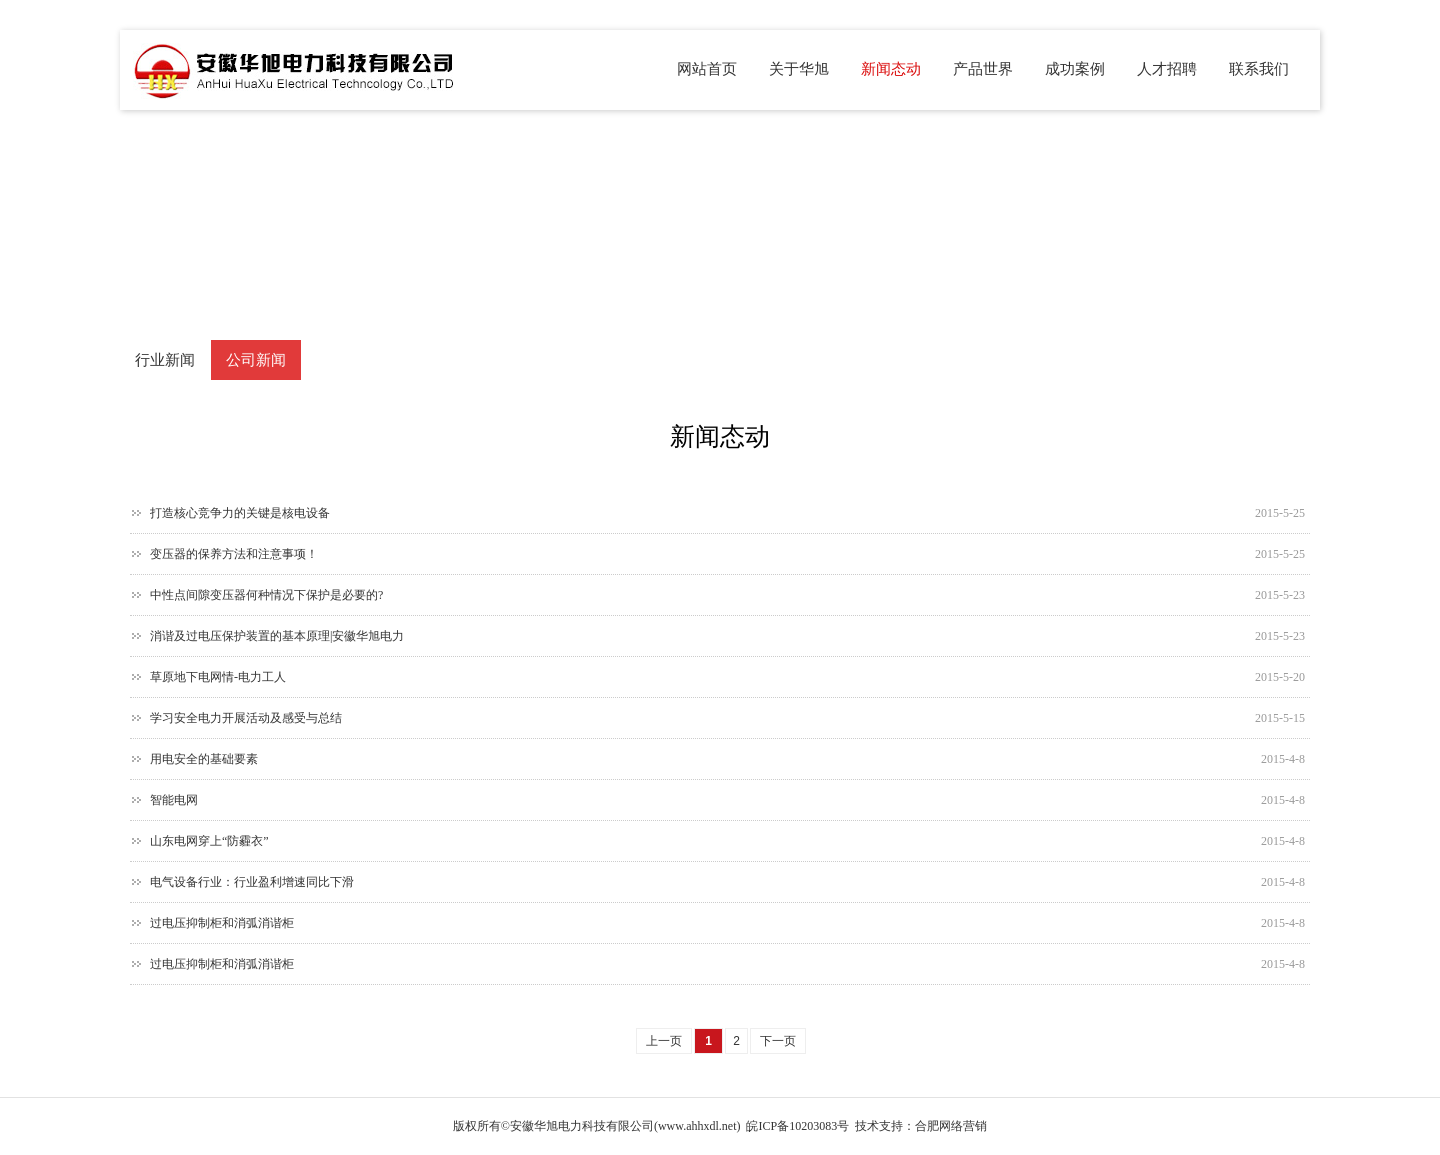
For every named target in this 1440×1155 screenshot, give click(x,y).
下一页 (778, 1041)
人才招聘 (1167, 69)
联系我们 (1259, 69)
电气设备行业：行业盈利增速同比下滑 (252, 882)
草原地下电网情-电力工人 (218, 677)
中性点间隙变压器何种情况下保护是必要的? (266, 595)
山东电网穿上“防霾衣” (209, 841)
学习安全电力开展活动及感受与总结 (246, 718)
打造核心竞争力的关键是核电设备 (240, 513)
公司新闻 (256, 360)
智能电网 (174, 800)
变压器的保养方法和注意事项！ (234, 554)
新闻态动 (891, 69)
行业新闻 (165, 360)
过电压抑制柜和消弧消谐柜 (222, 923)
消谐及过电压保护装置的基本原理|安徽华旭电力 (277, 636)
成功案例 (1075, 69)
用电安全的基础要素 (204, 759)
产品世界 (983, 69)
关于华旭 (799, 69)
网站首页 (707, 69)
